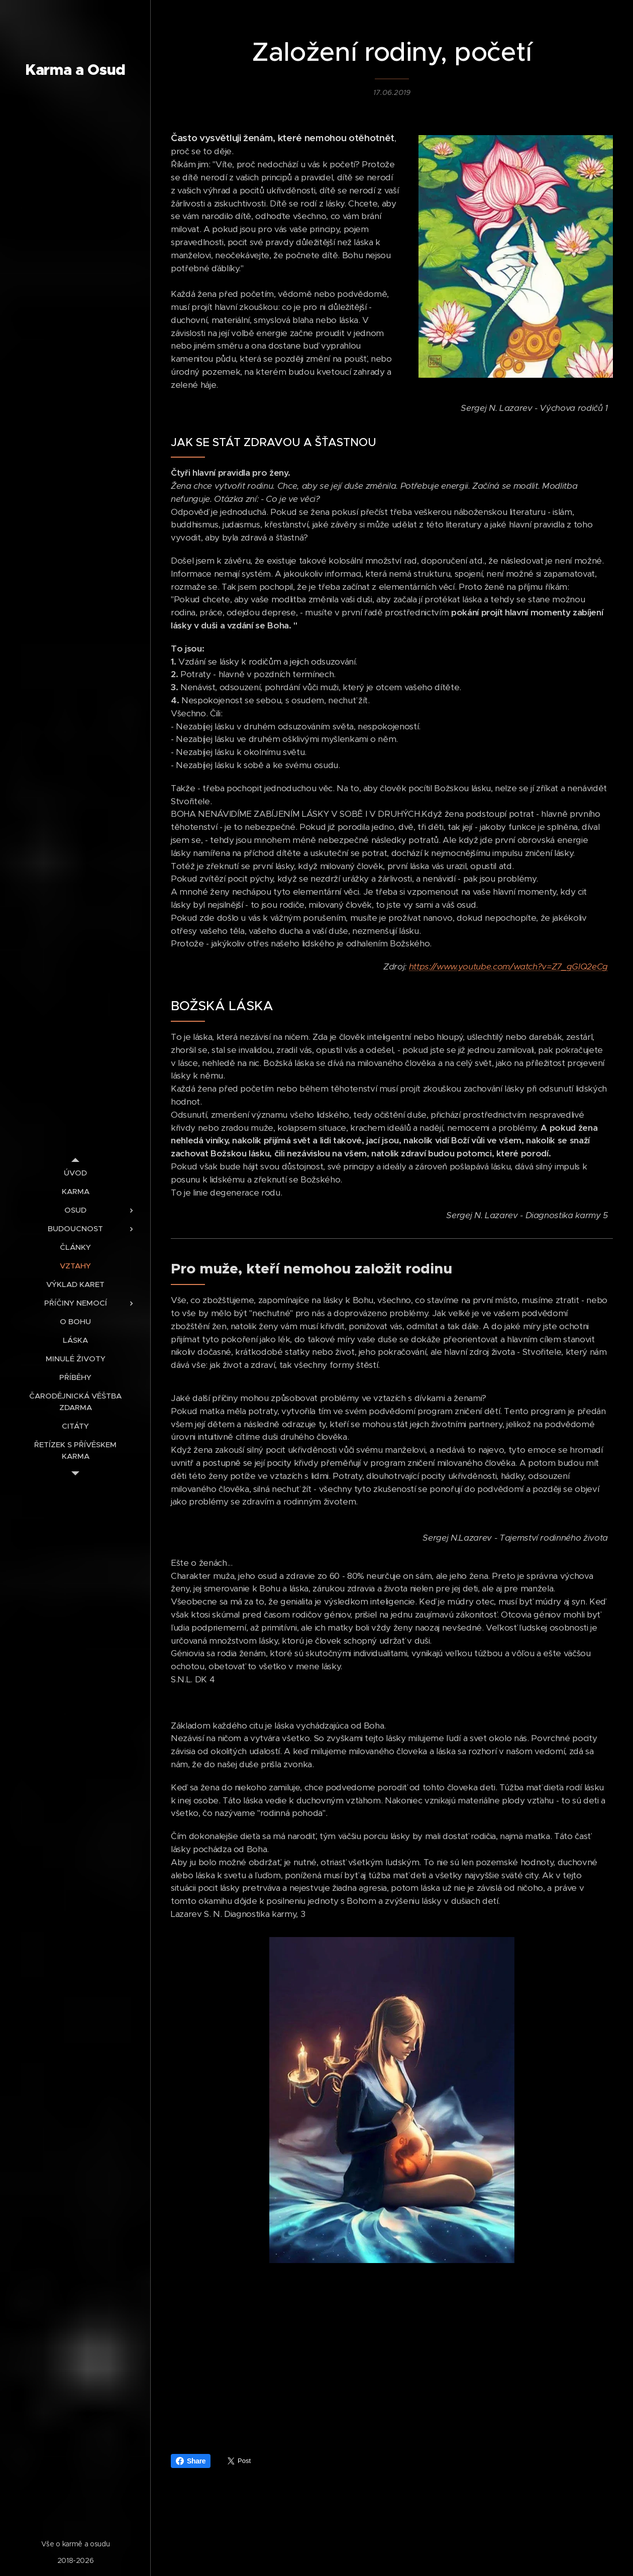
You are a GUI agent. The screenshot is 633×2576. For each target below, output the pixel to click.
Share (190, 2461)
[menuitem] (75, 1172)
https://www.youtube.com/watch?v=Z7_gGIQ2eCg (508, 967)
